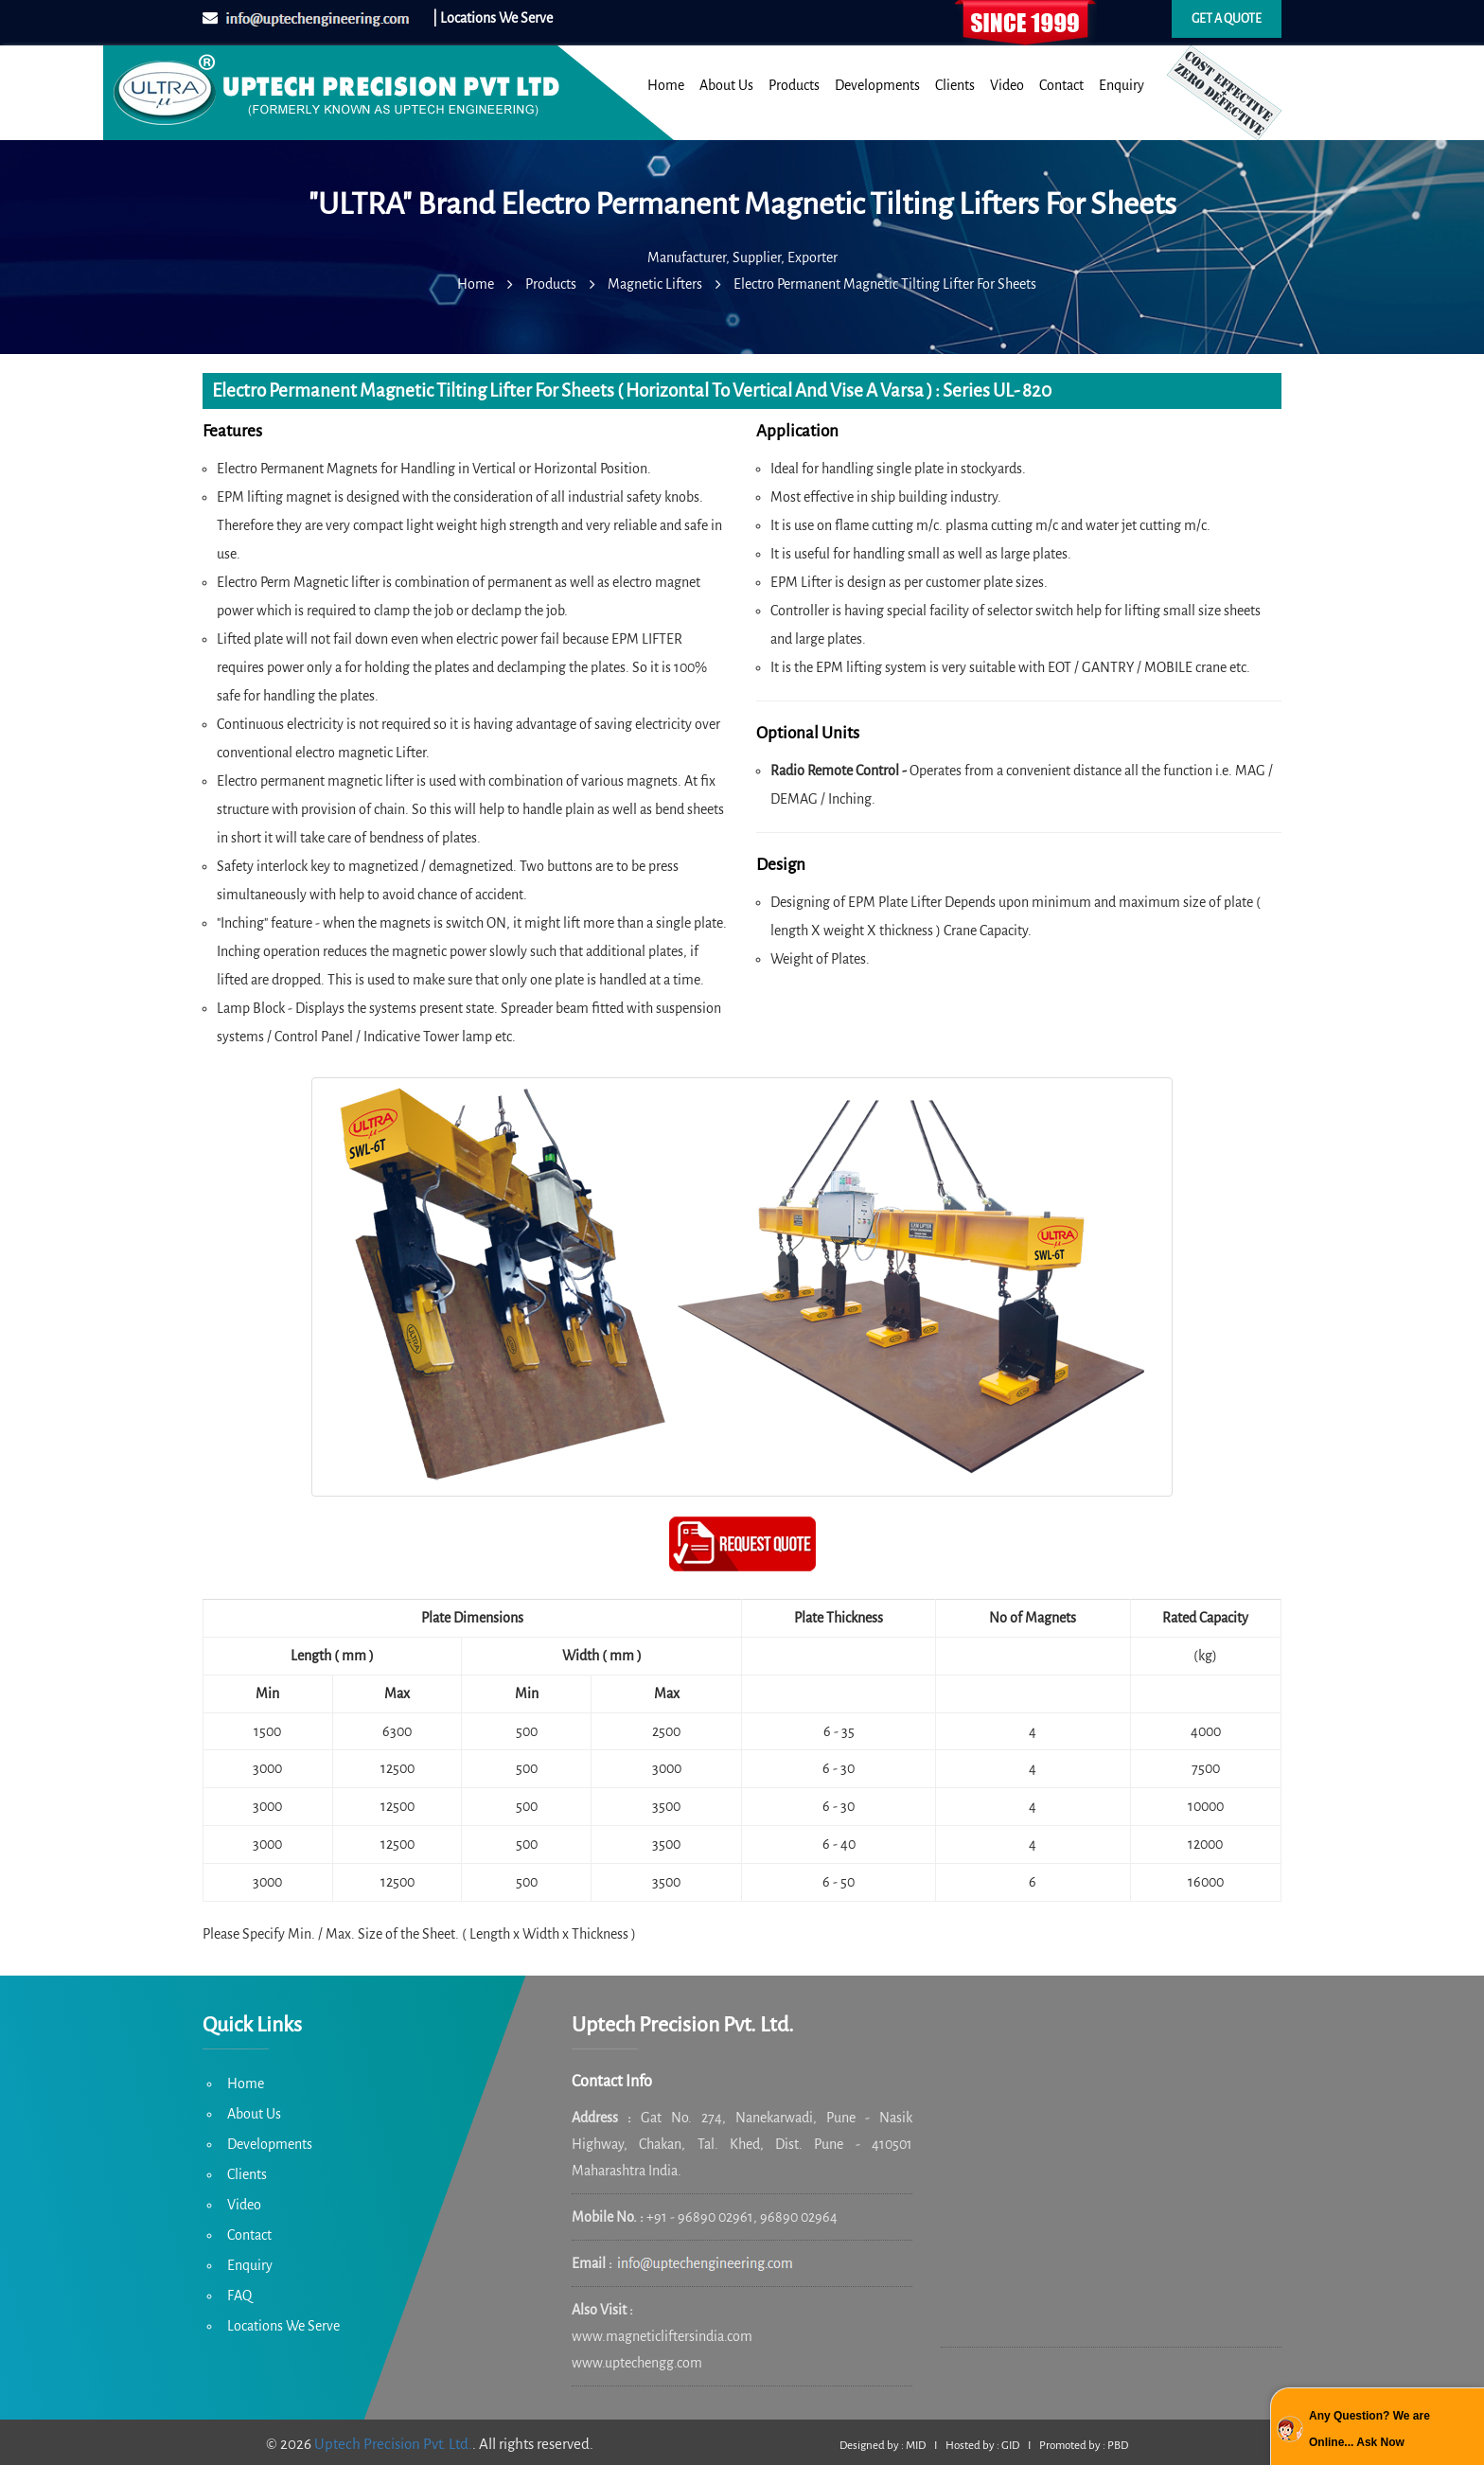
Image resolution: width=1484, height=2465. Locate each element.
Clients (955, 85)
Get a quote (1227, 19)
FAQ (239, 2295)
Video (1007, 85)
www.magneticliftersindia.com (662, 2336)
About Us (726, 85)
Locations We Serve (283, 2325)
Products (794, 85)
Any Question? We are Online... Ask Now (1369, 2429)
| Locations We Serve (493, 18)
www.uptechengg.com (637, 2362)
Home (665, 85)
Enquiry (1121, 85)
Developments (877, 85)
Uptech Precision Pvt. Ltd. (393, 2444)
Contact (1061, 85)
